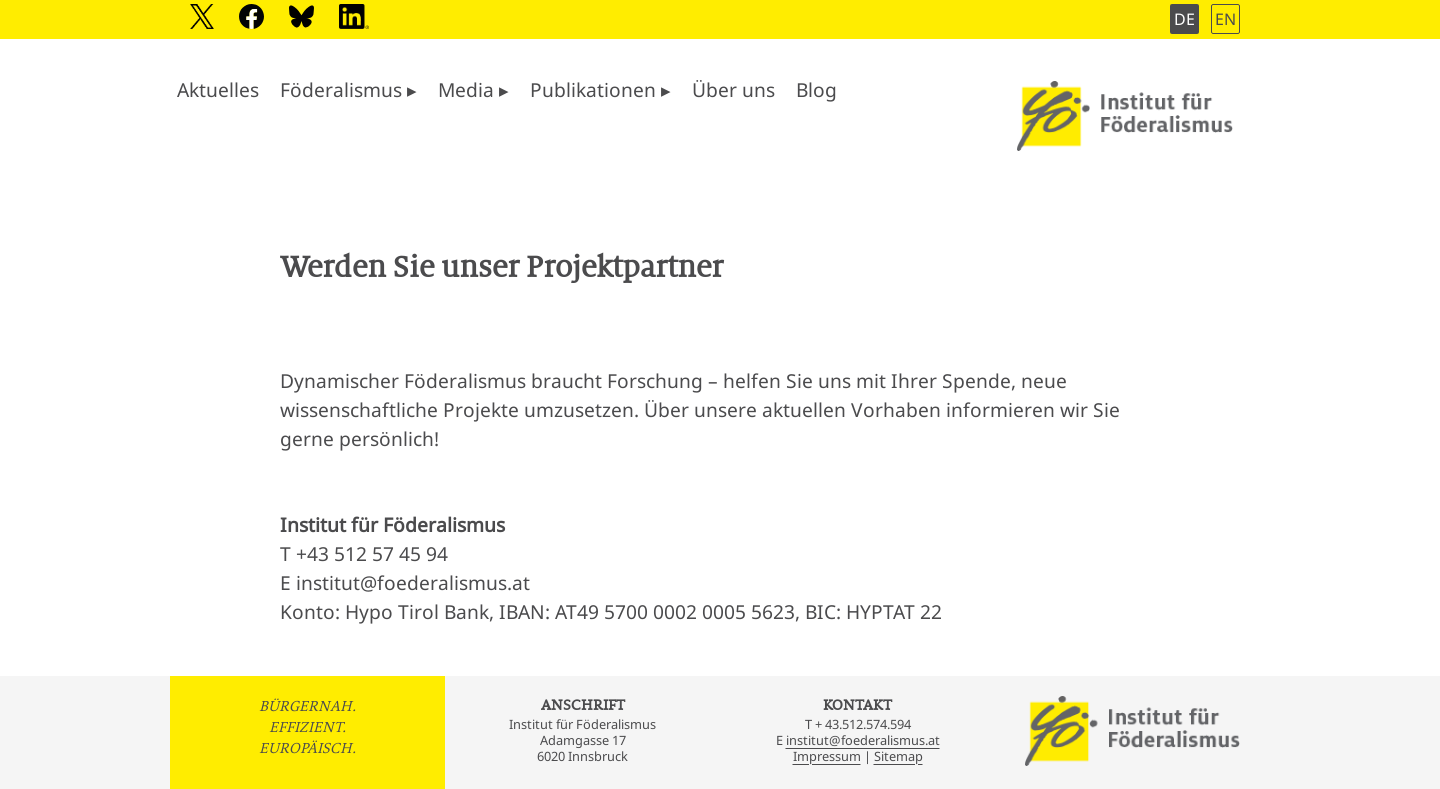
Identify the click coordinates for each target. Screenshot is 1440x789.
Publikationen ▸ (600, 89)
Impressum (827, 756)
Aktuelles (218, 89)
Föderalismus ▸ (348, 89)
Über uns (733, 89)
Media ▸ (473, 89)
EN (1225, 19)
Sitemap (898, 756)
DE (1184, 19)
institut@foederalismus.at (863, 740)
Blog (816, 89)
